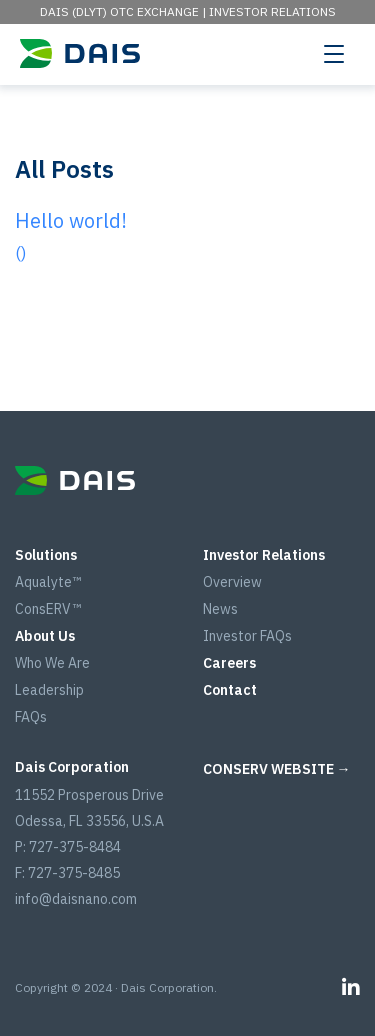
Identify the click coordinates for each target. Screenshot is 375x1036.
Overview (232, 582)
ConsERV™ (48, 609)
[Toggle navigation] (334, 53)
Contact (230, 690)
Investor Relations (272, 11)
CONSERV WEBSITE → (277, 769)
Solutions (46, 555)
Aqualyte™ (48, 582)
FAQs (31, 717)
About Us (45, 636)
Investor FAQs (247, 636)
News (220, 609)
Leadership (49, 690)
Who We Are (52, 663)
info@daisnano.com (76, 899)
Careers (229, 663)
